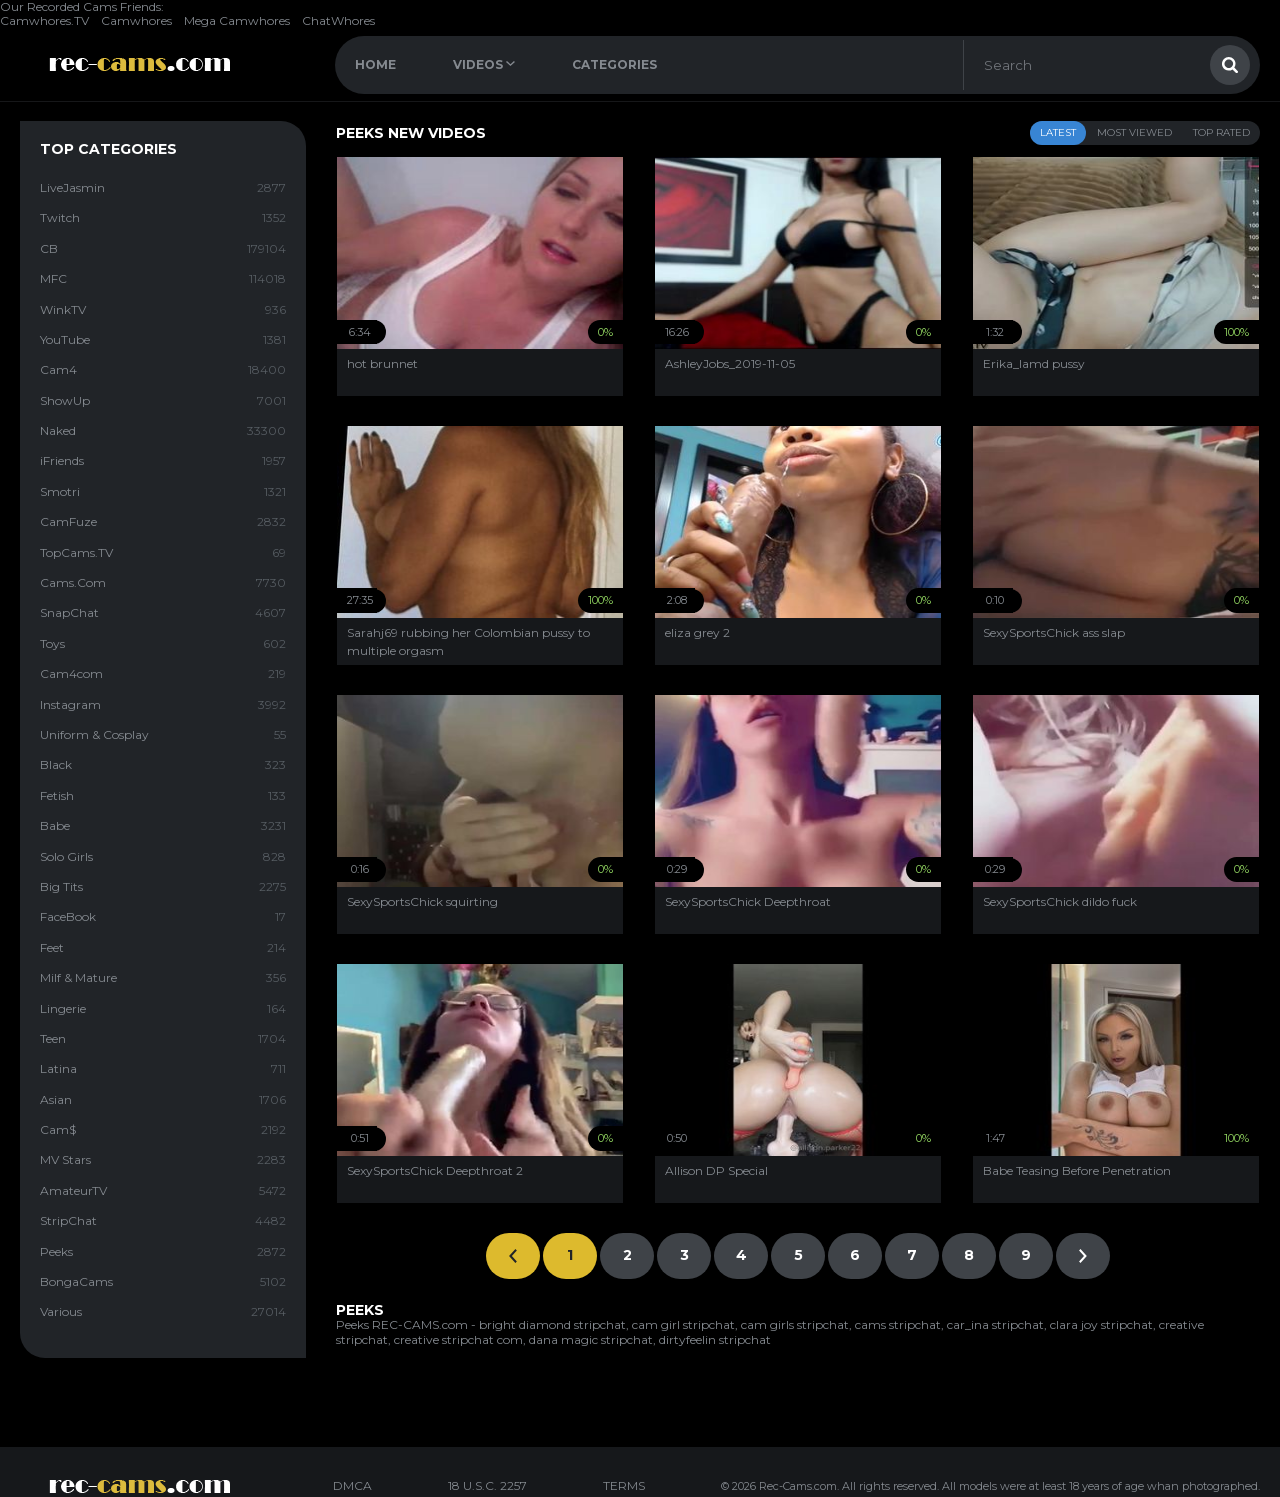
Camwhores (136, 20)
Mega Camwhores (237, 20)
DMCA (352, 1485)
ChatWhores (338, 20)
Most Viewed (1134, 132)
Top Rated (1221, 132)
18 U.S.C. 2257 (487, 1485)
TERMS (624, 1485)
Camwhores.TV (44, 20)
